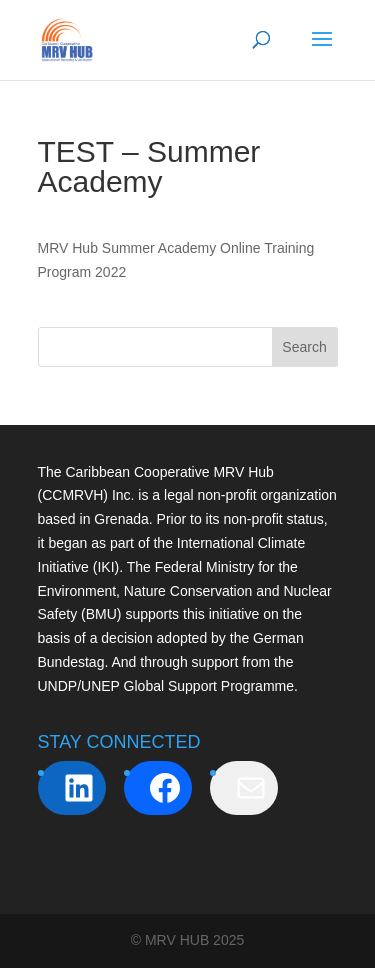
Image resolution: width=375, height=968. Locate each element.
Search (304, 347)
